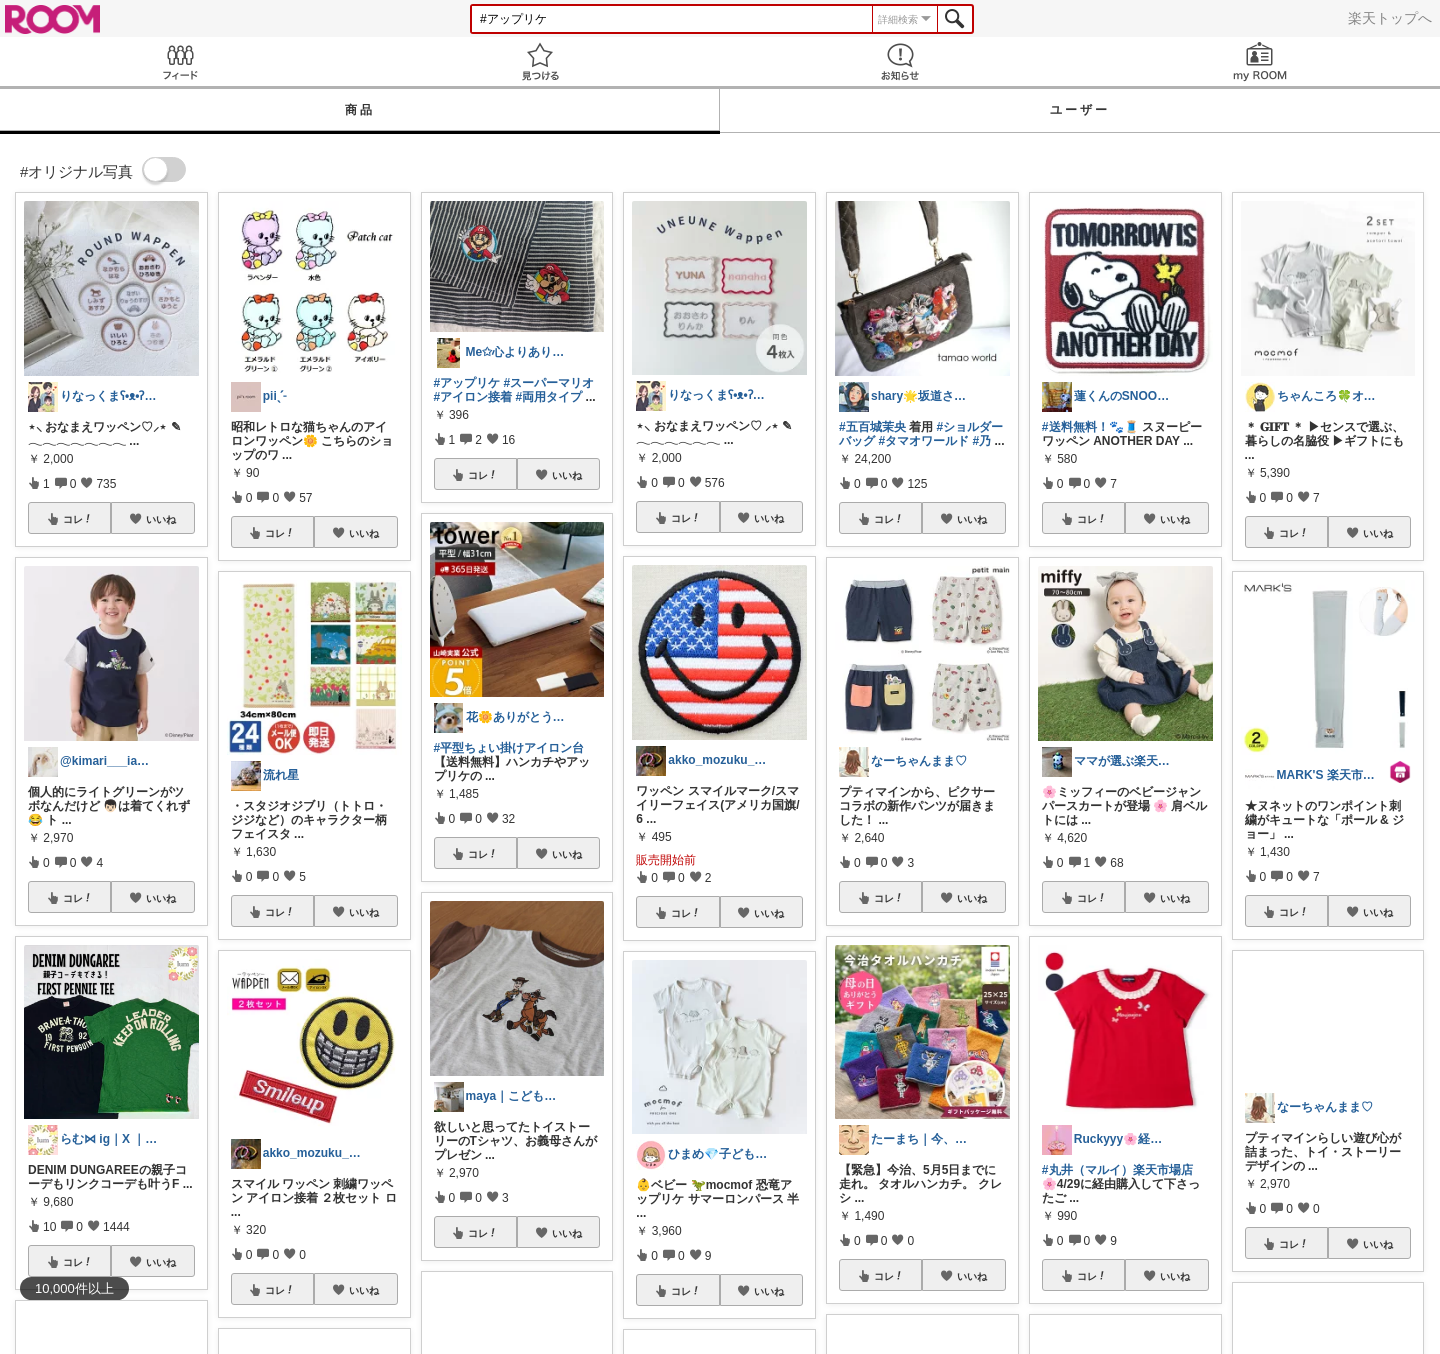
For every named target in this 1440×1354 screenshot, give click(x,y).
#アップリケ (467, 383)
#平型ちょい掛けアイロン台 (509, 748)
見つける (540, 61)
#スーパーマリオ (549, 383)
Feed (180, 61)
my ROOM (1260, 61)
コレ (78, 519)
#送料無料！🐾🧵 (1090, 427)
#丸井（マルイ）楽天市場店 (1117, 1170)
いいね (161, 519)
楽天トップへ (1390, 18)
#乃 (981, 441)
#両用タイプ (549, 397)
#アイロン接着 (473, 397)
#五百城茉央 (872, 427)
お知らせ (900, 61)
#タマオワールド (923, 441)
